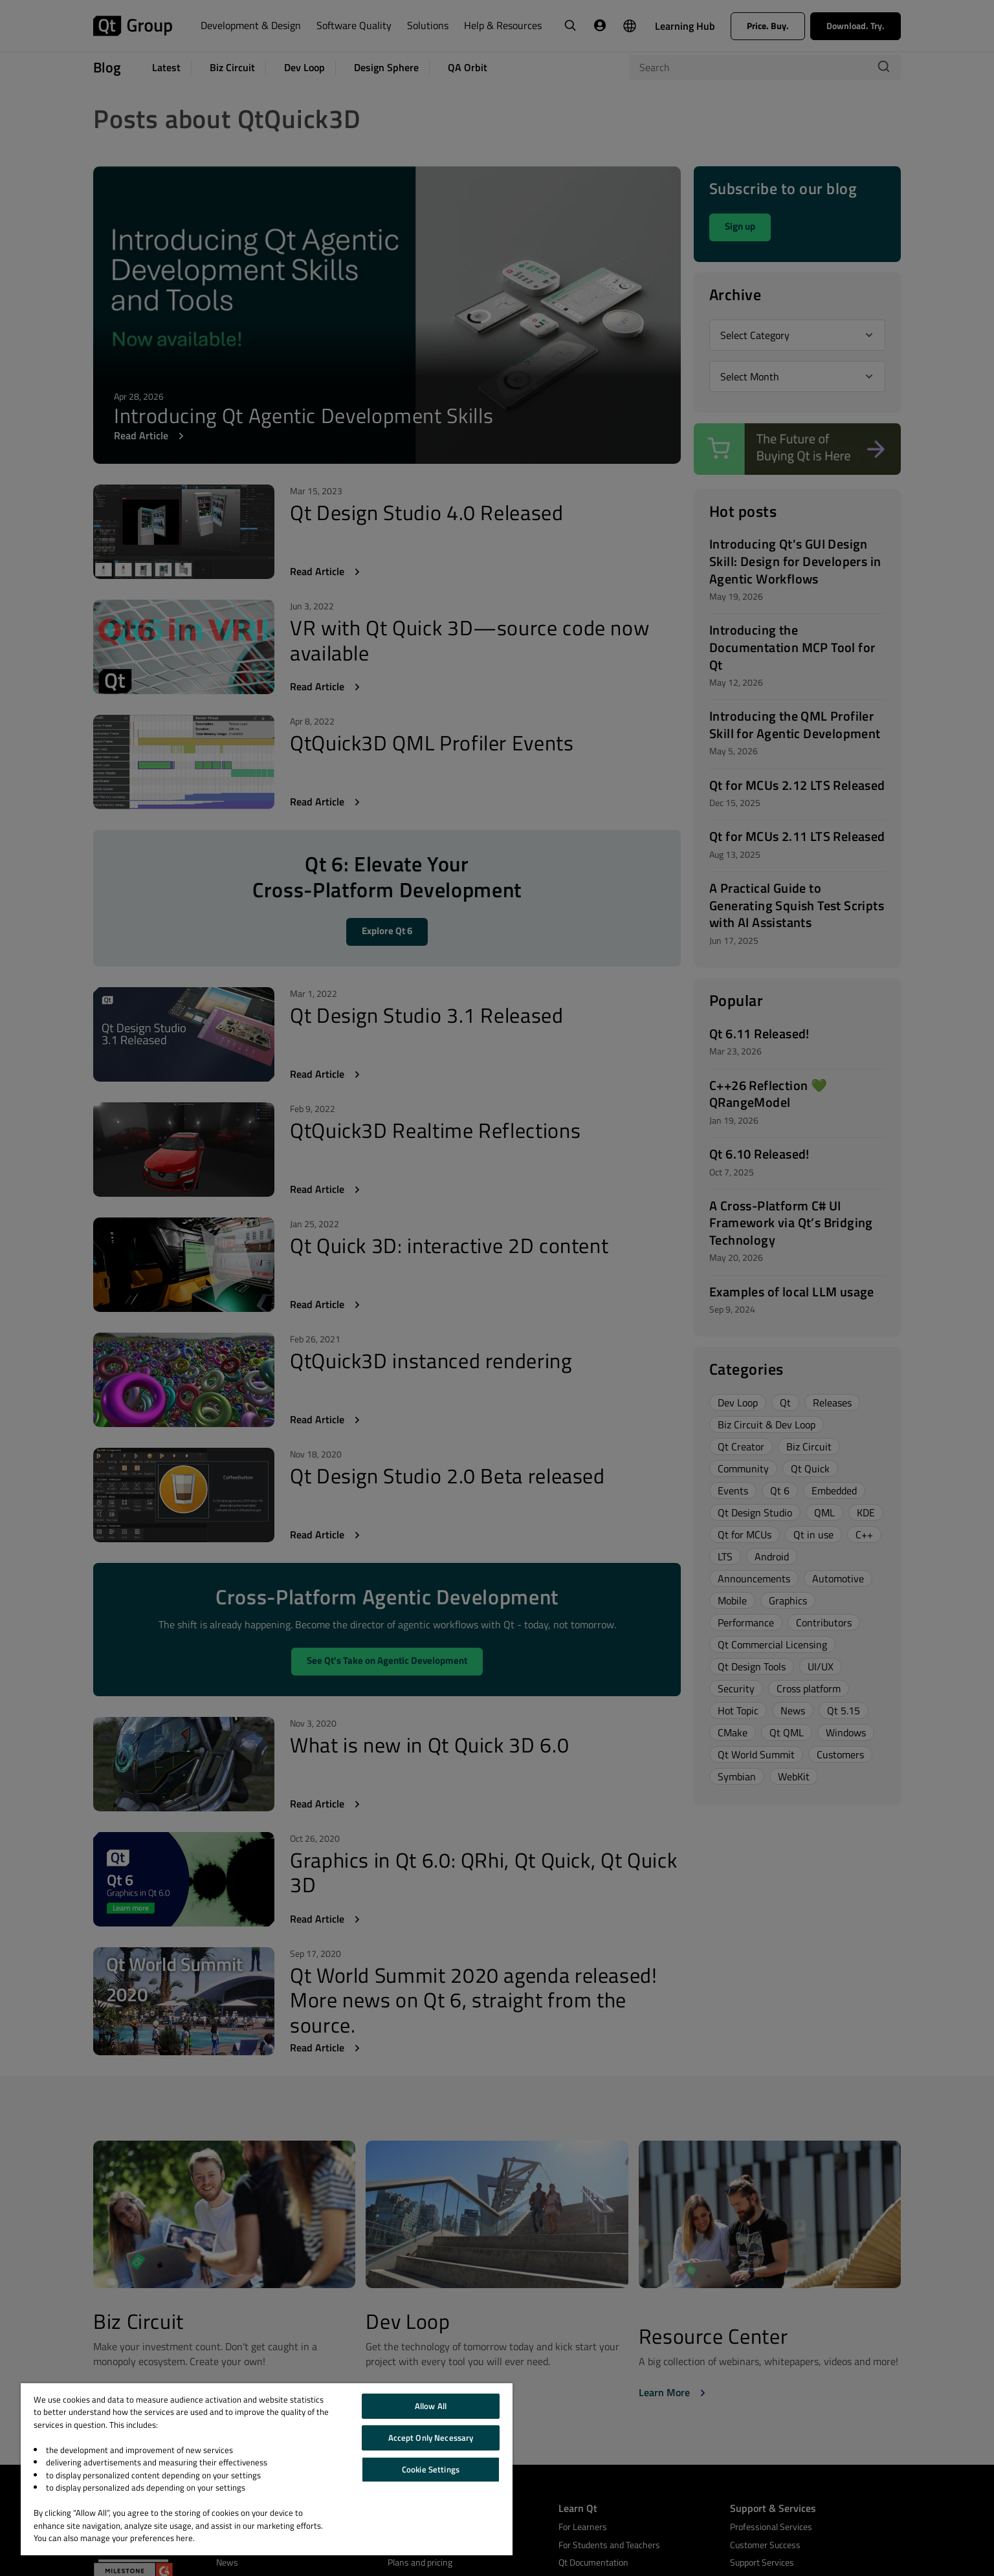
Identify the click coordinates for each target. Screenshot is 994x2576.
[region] (267, 2469)
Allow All (431, 2405)
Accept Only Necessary (431, 2437)
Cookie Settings (430, 2469)
